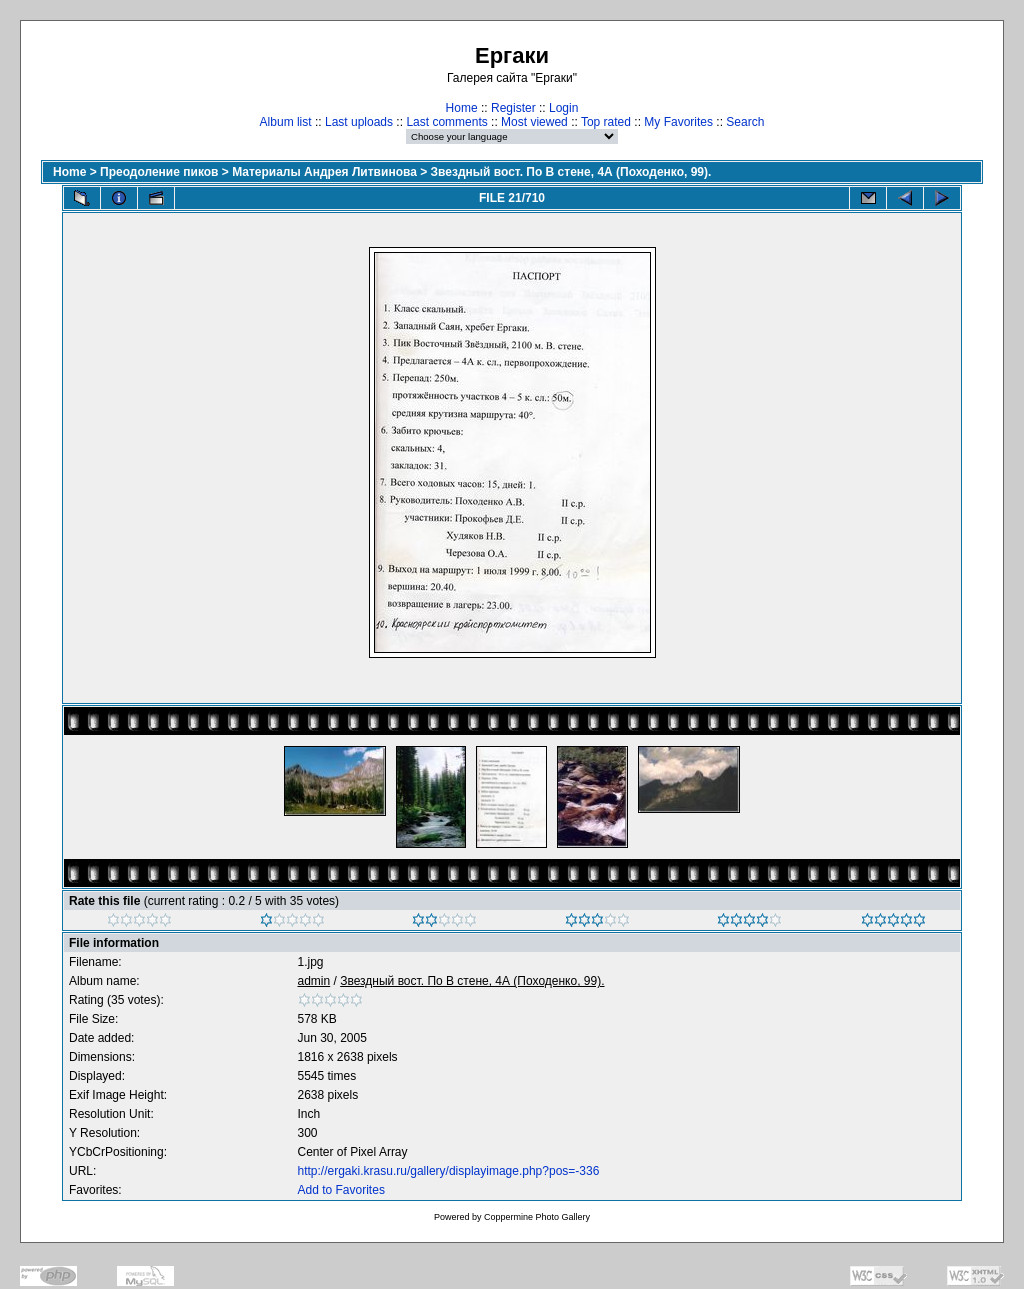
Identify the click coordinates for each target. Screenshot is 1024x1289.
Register (513, 108)
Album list (286, 122)
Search (745, 122)
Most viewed (534, 122)
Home (462, 108)
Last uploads (359, 122)
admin (314, 981)
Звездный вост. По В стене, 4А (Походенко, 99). (571, 172)
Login (563, 108)
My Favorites (678, 122)
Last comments (446, 122)
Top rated (606, 122)
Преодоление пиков (159, 172)
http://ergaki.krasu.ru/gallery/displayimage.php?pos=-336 (449, 1171)
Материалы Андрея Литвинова (324, 172)
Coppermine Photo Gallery (537, 1217)
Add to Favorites (341, 1190)
